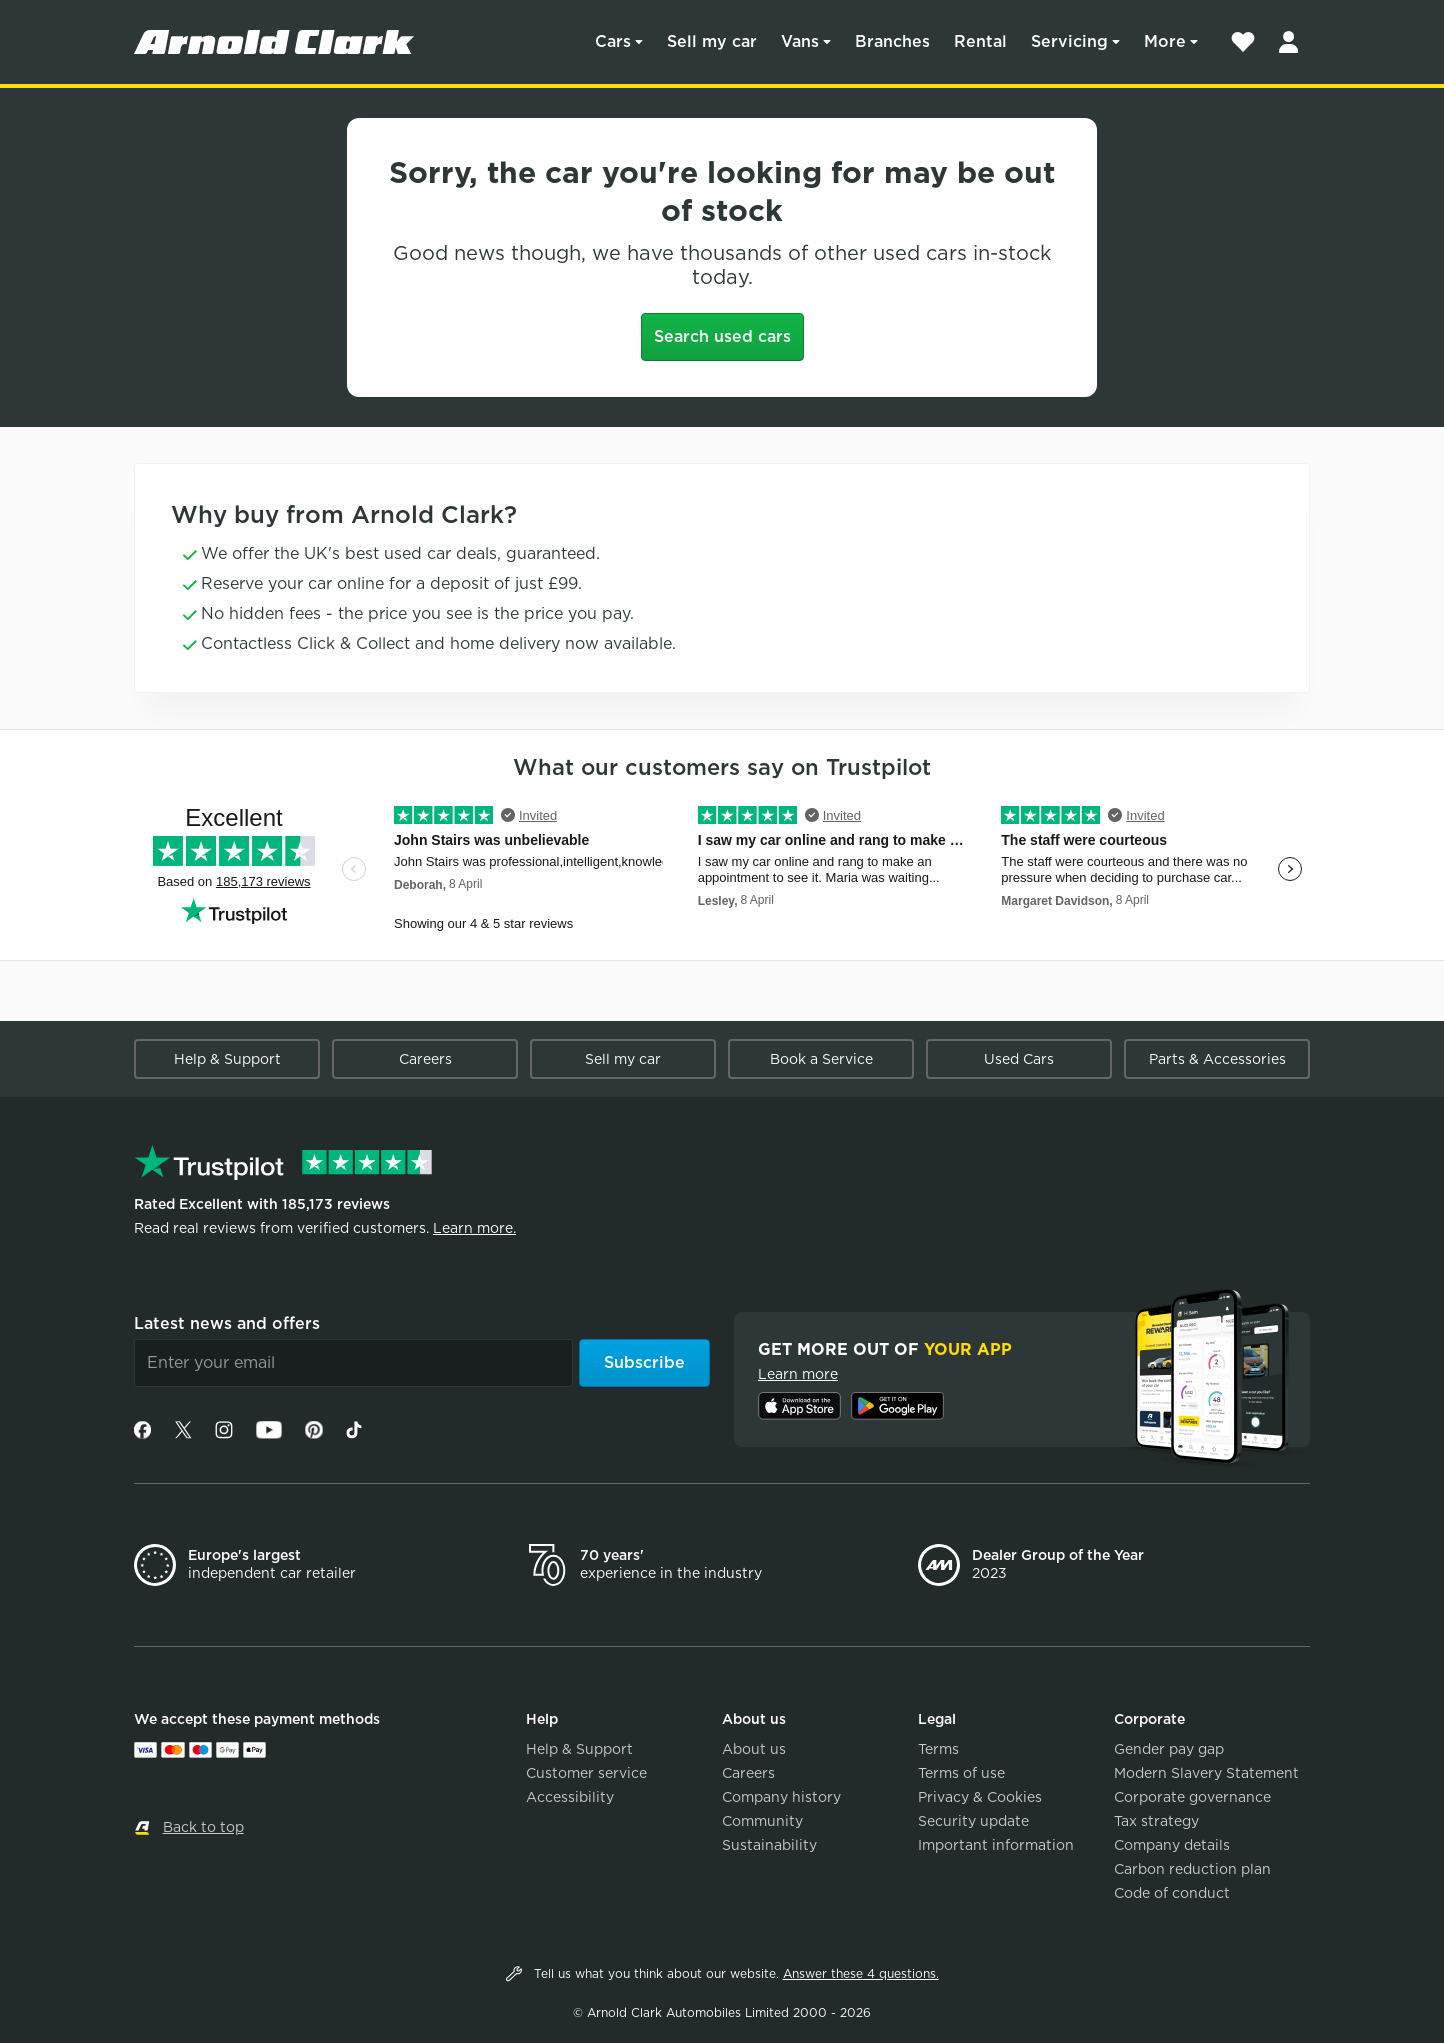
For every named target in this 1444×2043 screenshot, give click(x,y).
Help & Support (227, 1059)
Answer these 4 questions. (861, 1973)
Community (762, 1821)
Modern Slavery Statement (1206, 1773)
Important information (996, 1845)
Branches (892, 41)
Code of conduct (1172, 1893)
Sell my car (712, 41)
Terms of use (961, 1773)
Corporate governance (1192, 1797)
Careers (425, 1059)
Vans (800, 41)
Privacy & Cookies (980, 1797)
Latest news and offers (227, 1323)
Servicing (1069, 41)
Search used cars (722, 336)
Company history (781, 1797)
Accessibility (570, 1797)
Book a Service (821, 1059)
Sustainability (769, 1845)
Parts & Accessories (1217, 1059)
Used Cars (1019, 1059)
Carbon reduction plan (1192, 1869)
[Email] (353, 1363)
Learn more (798, 1374)
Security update (973, 1821)
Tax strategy (1156, 1821)
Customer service (586, 1773)
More (1165, 41)
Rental (980, 41)
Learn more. (474, 1228)
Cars (613, 41)
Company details (1172, 1845)
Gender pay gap (1169, 1749)
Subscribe (644, 1362)
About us (754, 1749)
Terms (938, 1749)
